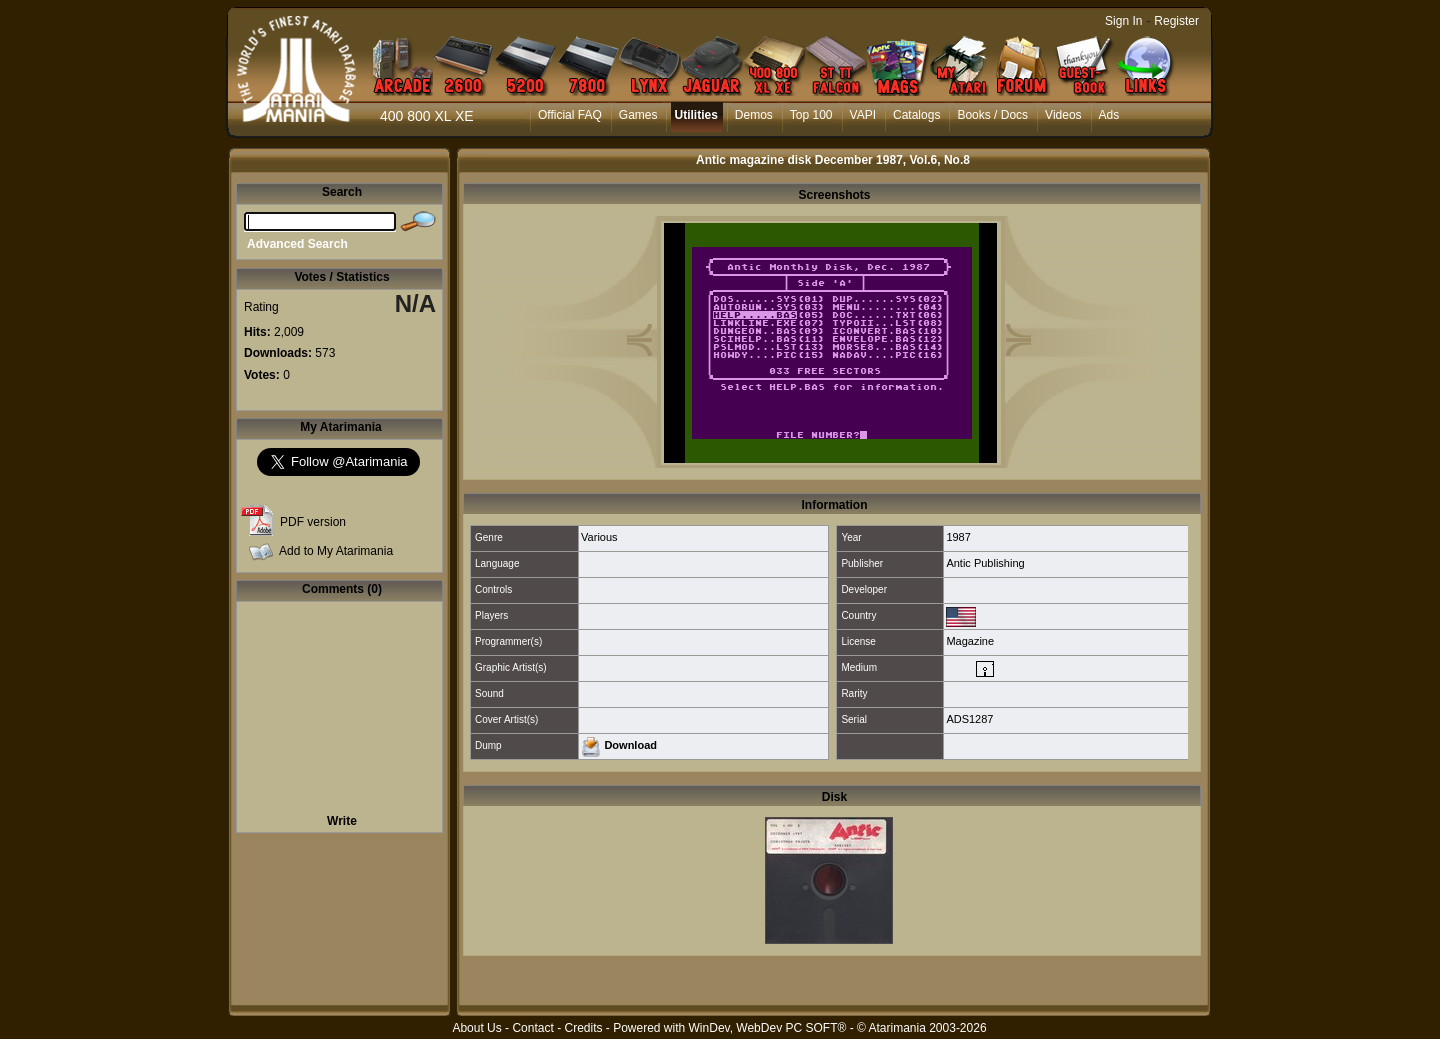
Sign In (1123, 21)
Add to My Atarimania (336, 551)
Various (599, 537)
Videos (1063, 115)
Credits (583, 1028)
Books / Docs (992, 115)
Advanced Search (297, 244)
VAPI (863, 115)
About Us (476, 1028)
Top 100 (811, 115)
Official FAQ (570, 115)
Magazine (970, 641)
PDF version (313, 522)
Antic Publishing (985, 563)
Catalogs (916, 115)
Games (638, 115)
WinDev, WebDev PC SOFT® (768, 1028)
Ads (1109, 115)
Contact (532, 1028)
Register (1176, 21)
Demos (754, 115)
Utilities (695, 115)
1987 (958, 537)
